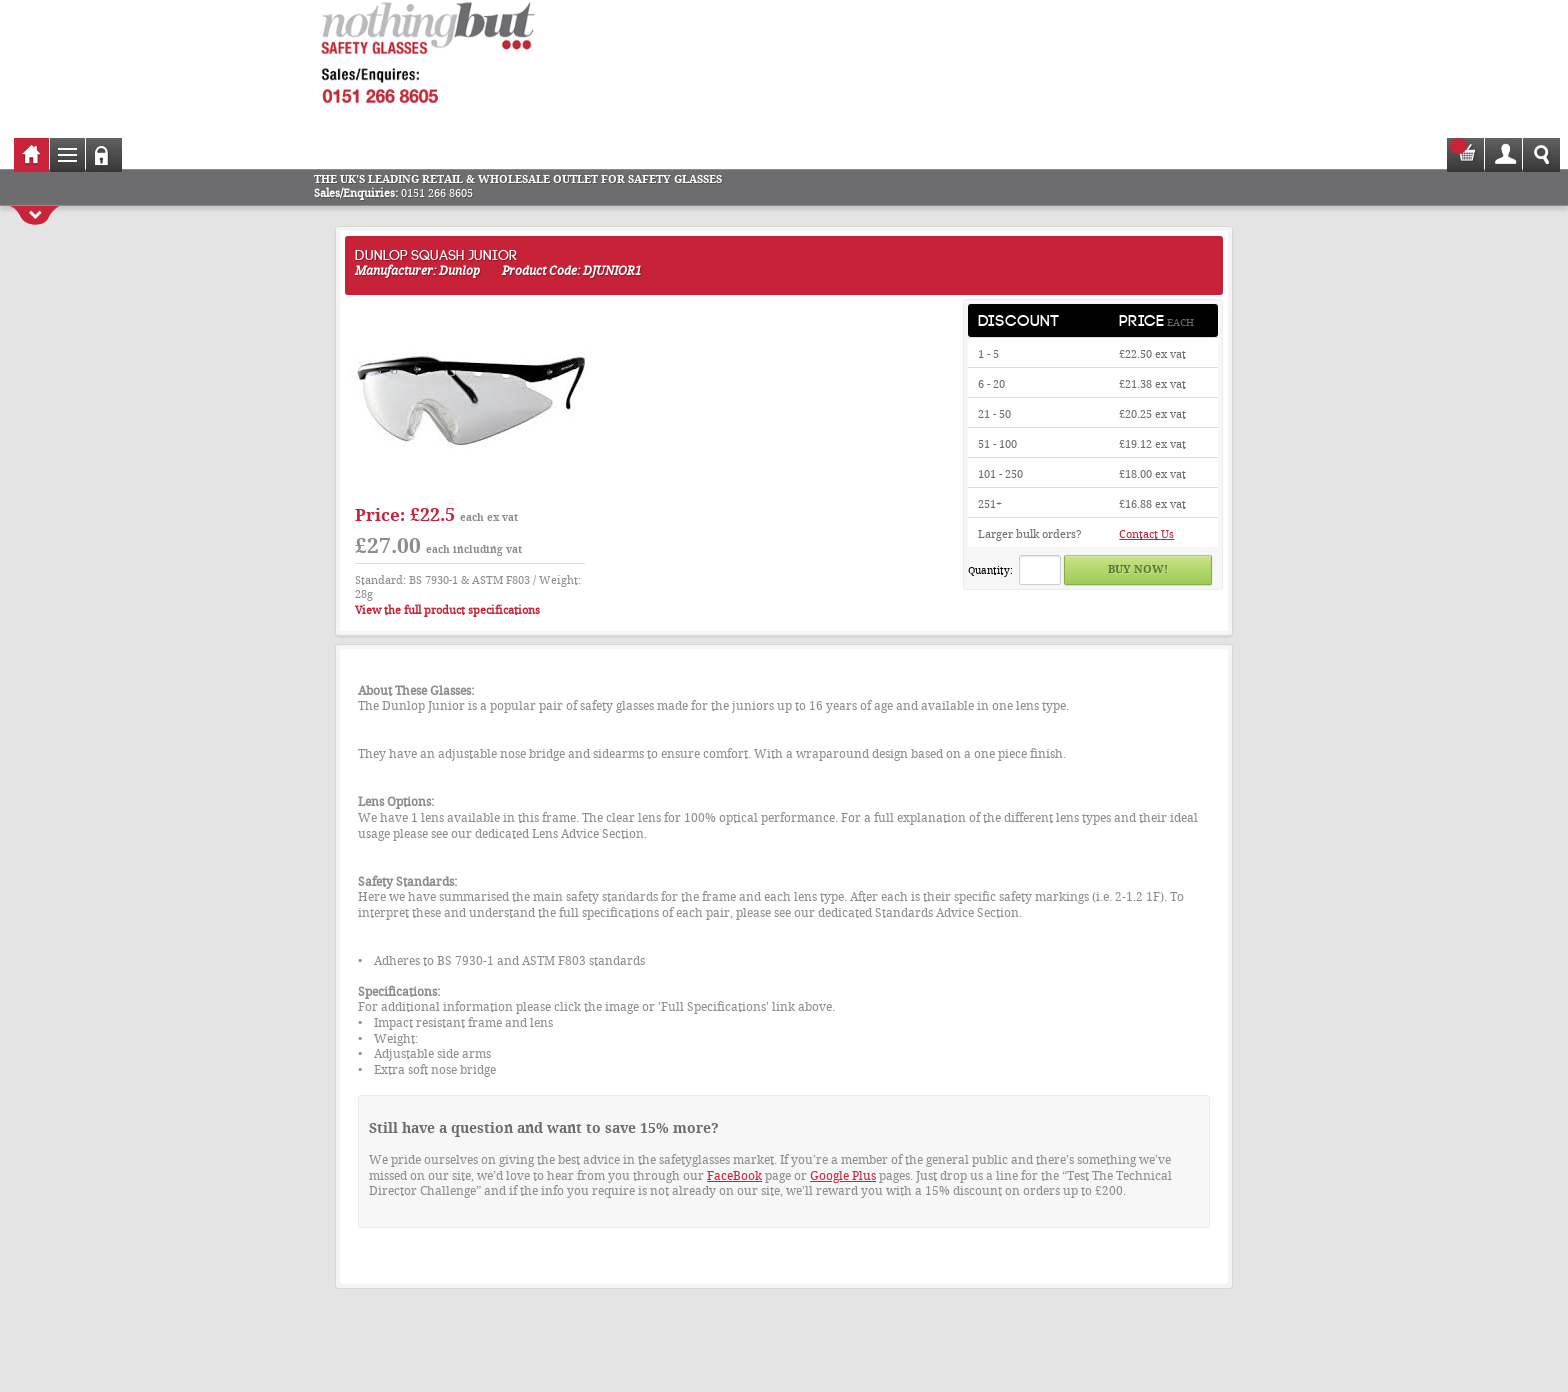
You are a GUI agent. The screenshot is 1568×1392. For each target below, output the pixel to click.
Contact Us (1146, 534)
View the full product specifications (447, 610)
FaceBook (734, 1176)
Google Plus (843, 1176)
